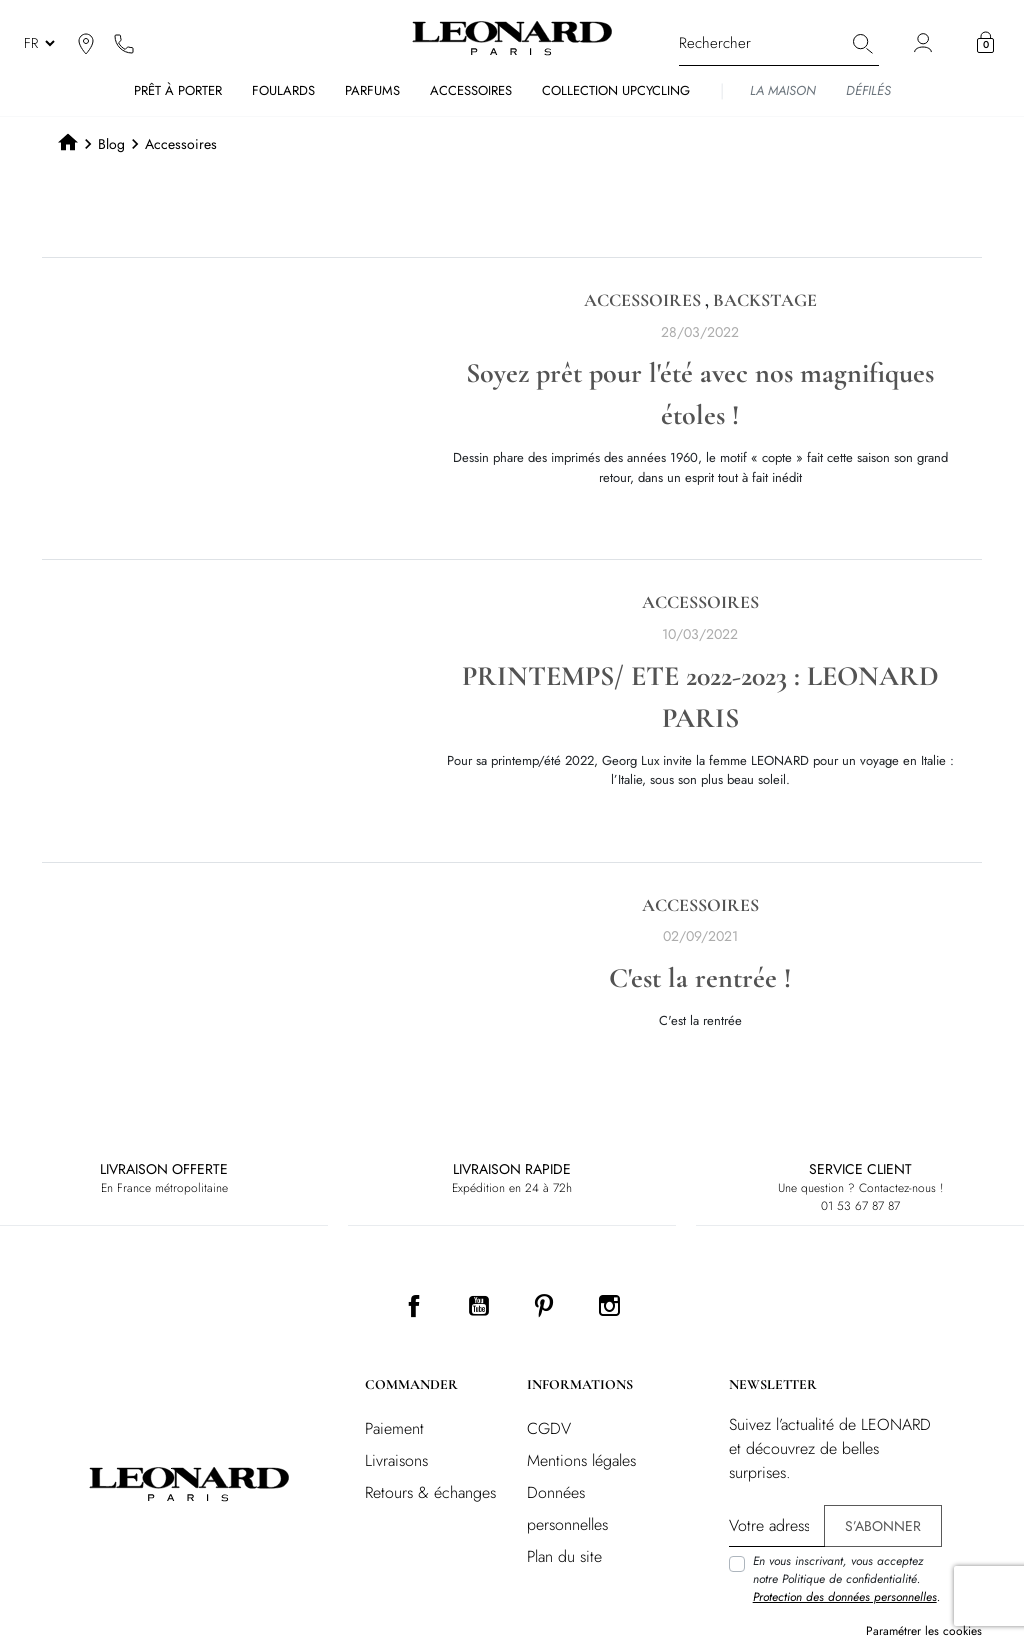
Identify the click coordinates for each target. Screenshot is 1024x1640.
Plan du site (564, 1556)
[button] (985, 43)
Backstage (765, 300)
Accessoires (642, 300)
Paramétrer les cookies (924, 1631)
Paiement (394, 1428)
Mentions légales (581, 1460)
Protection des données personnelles (845, 1597)
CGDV (549, 1428)
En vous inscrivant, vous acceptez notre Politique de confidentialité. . (846, 1579)
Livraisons (396, 1460)
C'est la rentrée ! (700, 978)
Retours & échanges (430, 1492)
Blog (111, 144)
